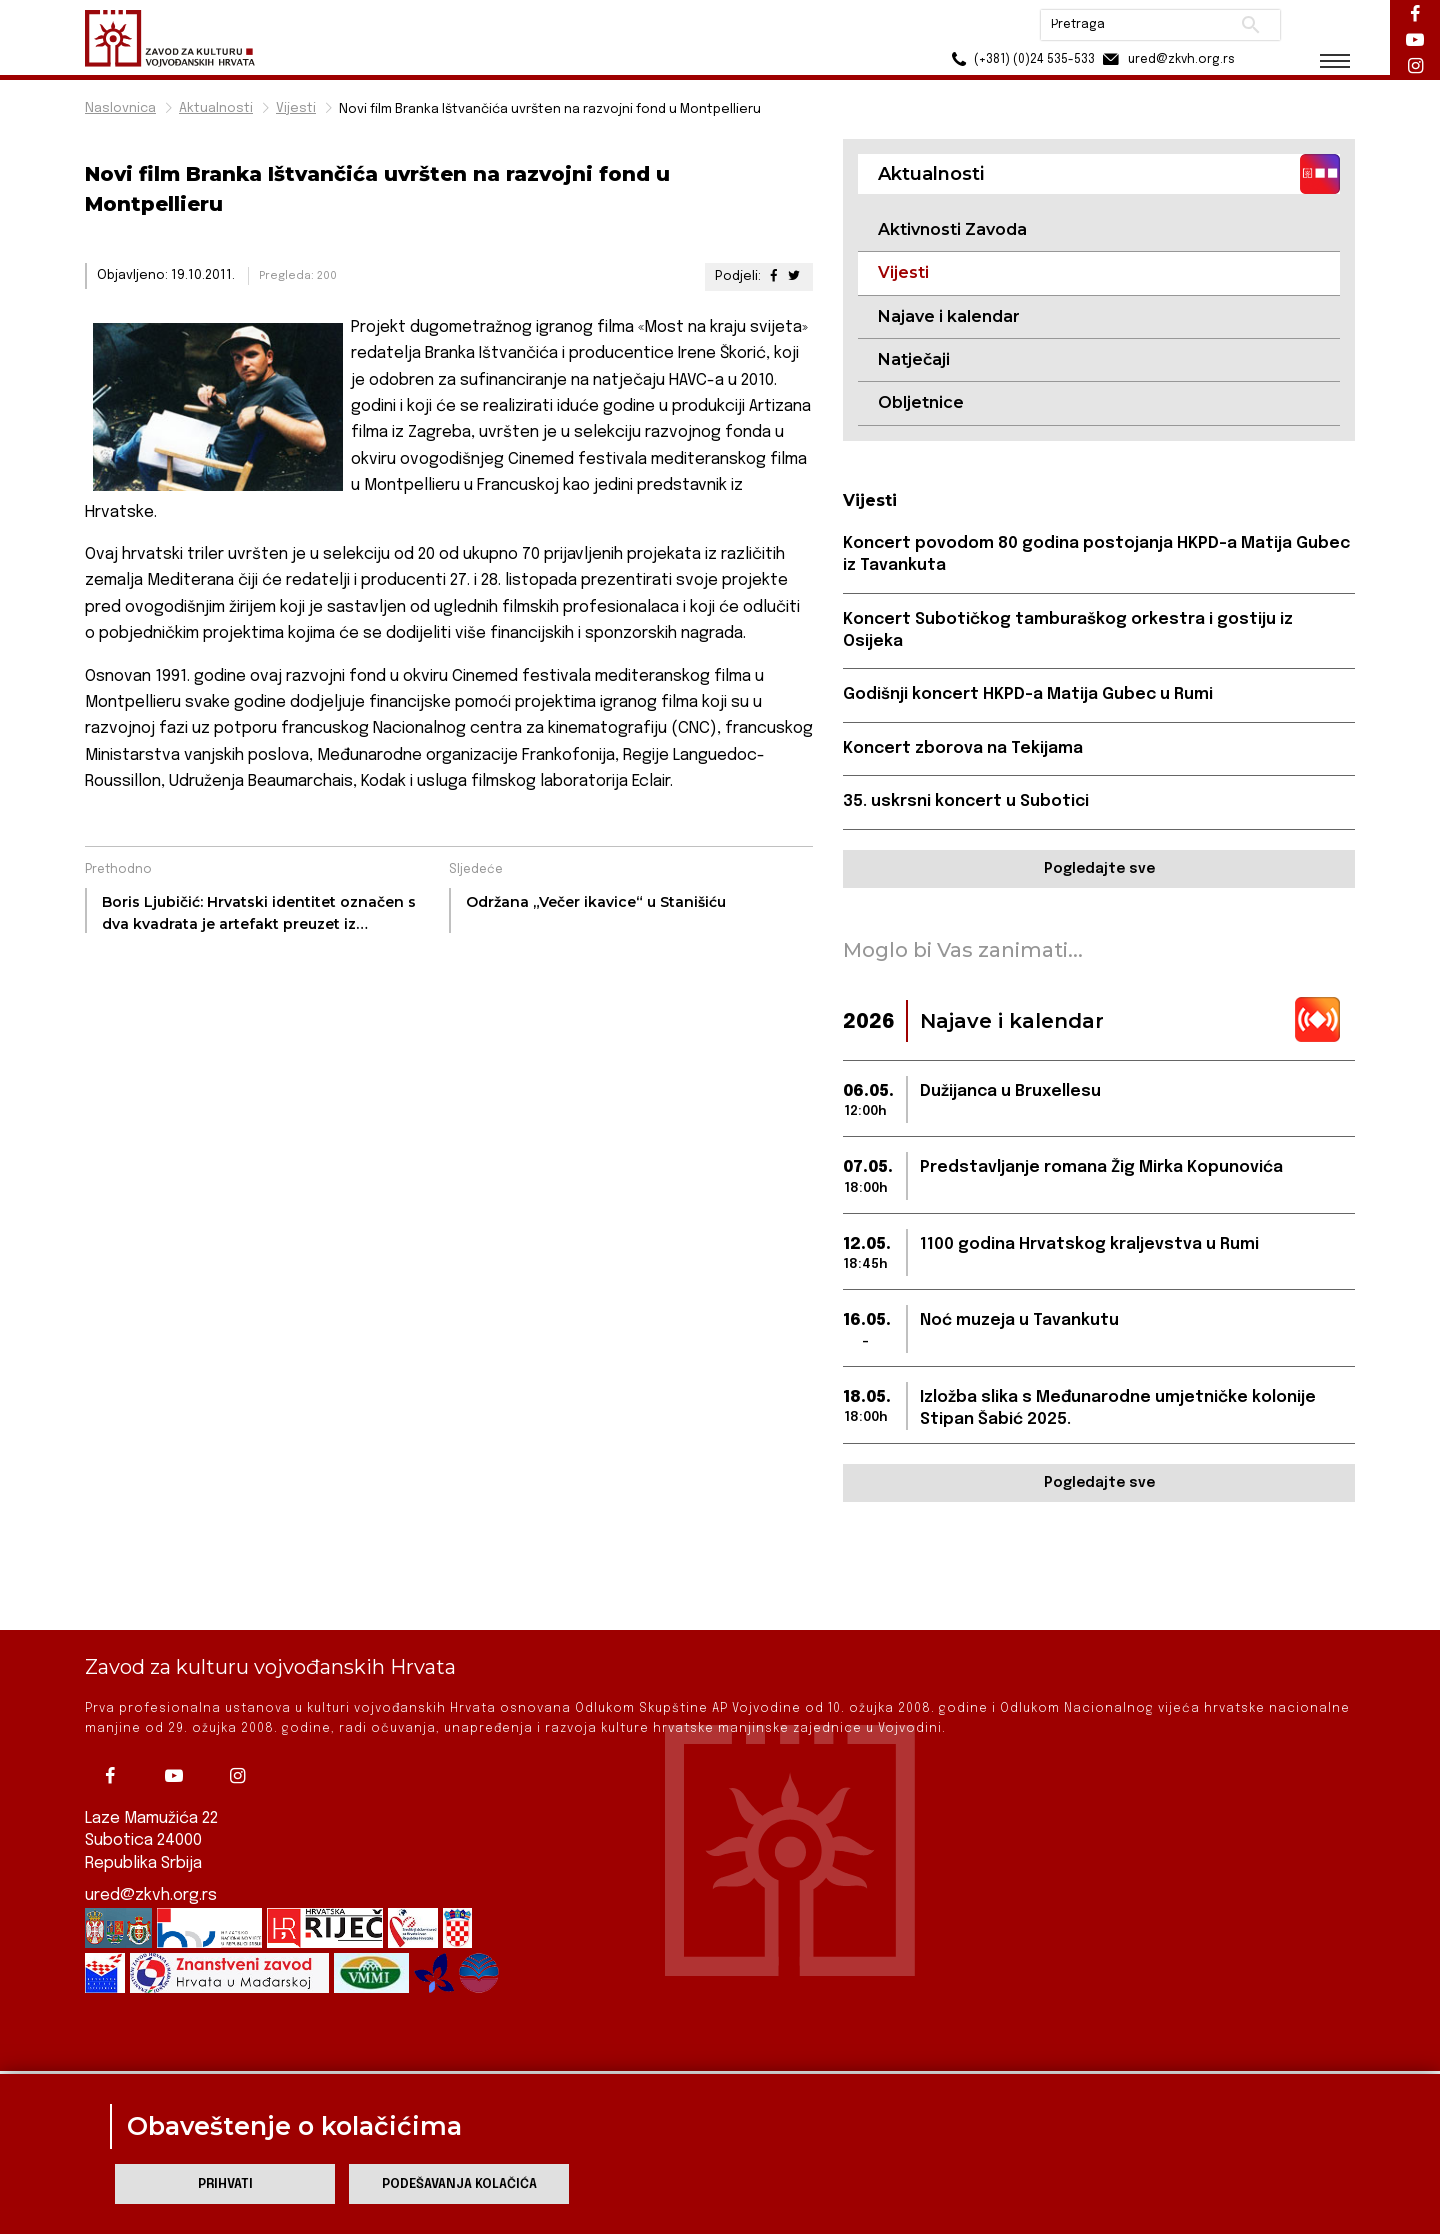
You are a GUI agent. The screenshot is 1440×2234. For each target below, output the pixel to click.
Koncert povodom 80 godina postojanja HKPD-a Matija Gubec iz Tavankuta (1096, 554)
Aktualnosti (216, 108)
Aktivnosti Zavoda (952, 229)
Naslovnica (120, 108)
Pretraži (1250, 25)
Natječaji (914, 359)
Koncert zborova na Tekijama (963, 748)
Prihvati (225, 2184)
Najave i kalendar (949, 316)
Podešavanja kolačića (459, 2184)
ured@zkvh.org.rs (151, 1835)
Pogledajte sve (1099, 869)
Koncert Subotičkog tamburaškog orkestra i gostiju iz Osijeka (1068, 630)
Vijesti (296, 108)
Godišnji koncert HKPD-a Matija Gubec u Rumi (1028, 694)
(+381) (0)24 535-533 (1020, 59)
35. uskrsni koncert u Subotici (966, 801)
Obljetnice (921, 402)
